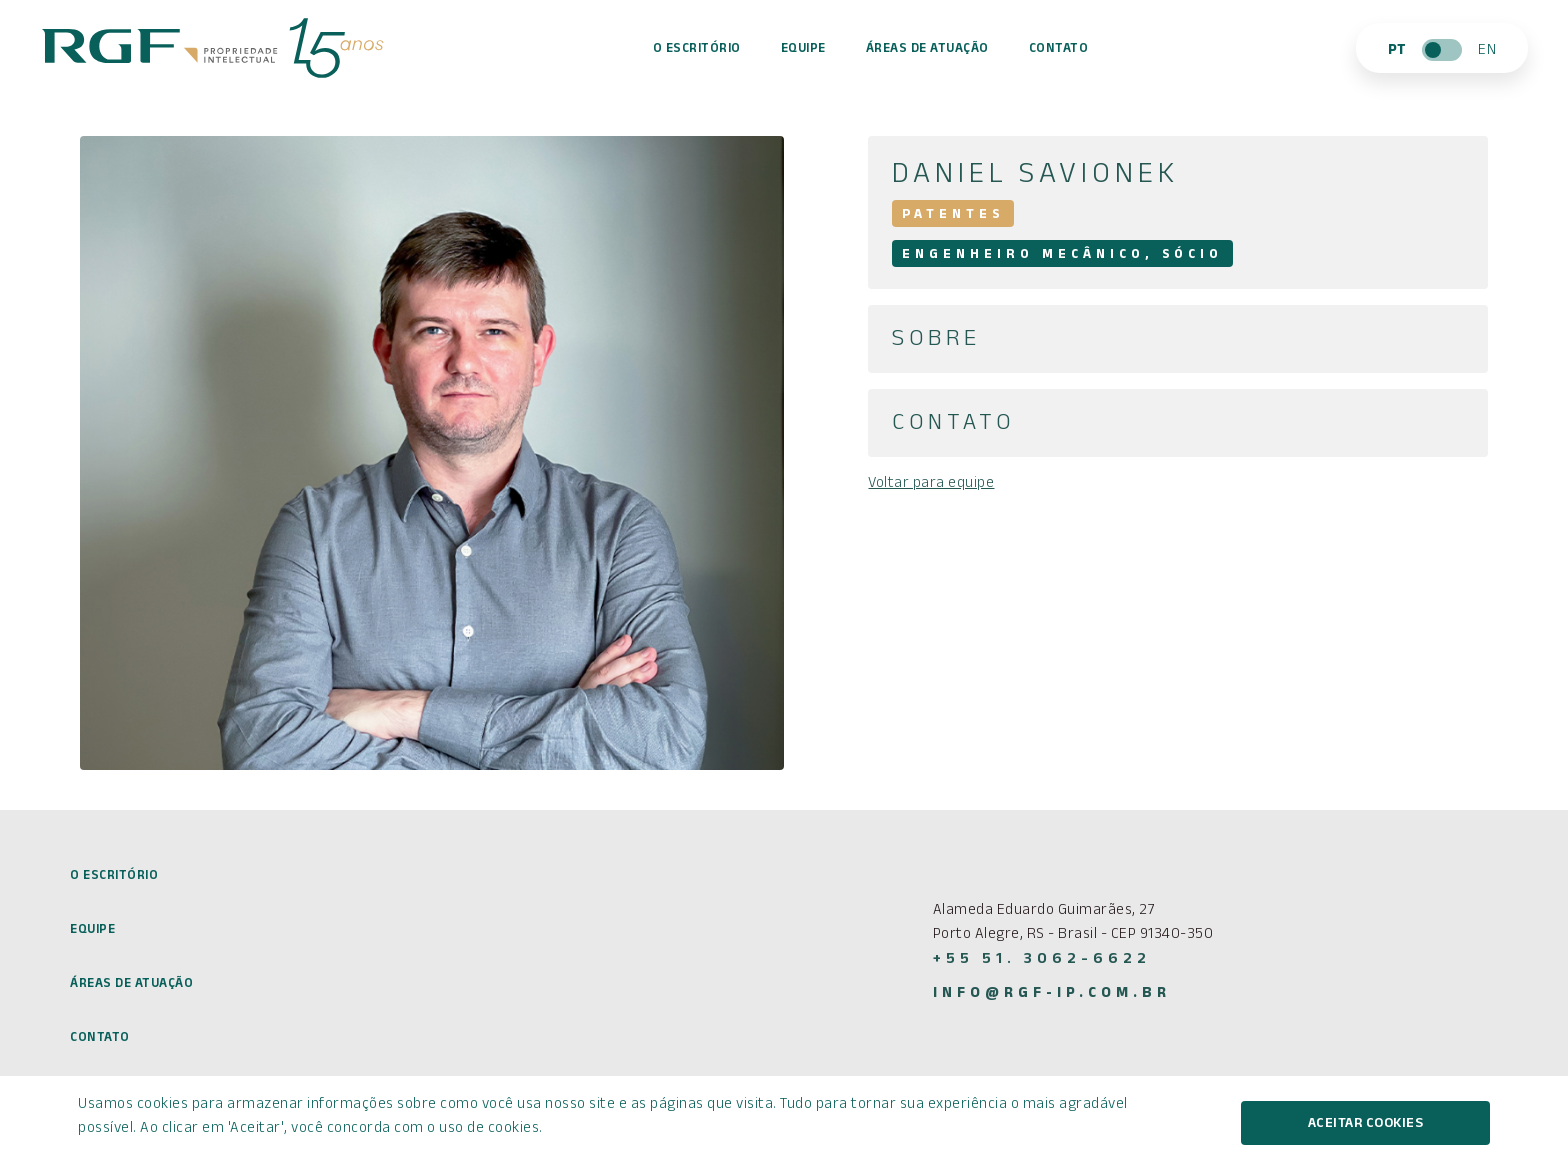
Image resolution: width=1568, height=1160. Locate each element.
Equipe (803, 50)
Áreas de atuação (927, 50)
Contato (1059, 50)
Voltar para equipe (931, 485)
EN (1487, 52)
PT (1397, 52)
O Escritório (697, 50)
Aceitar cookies (1366, 1125)
